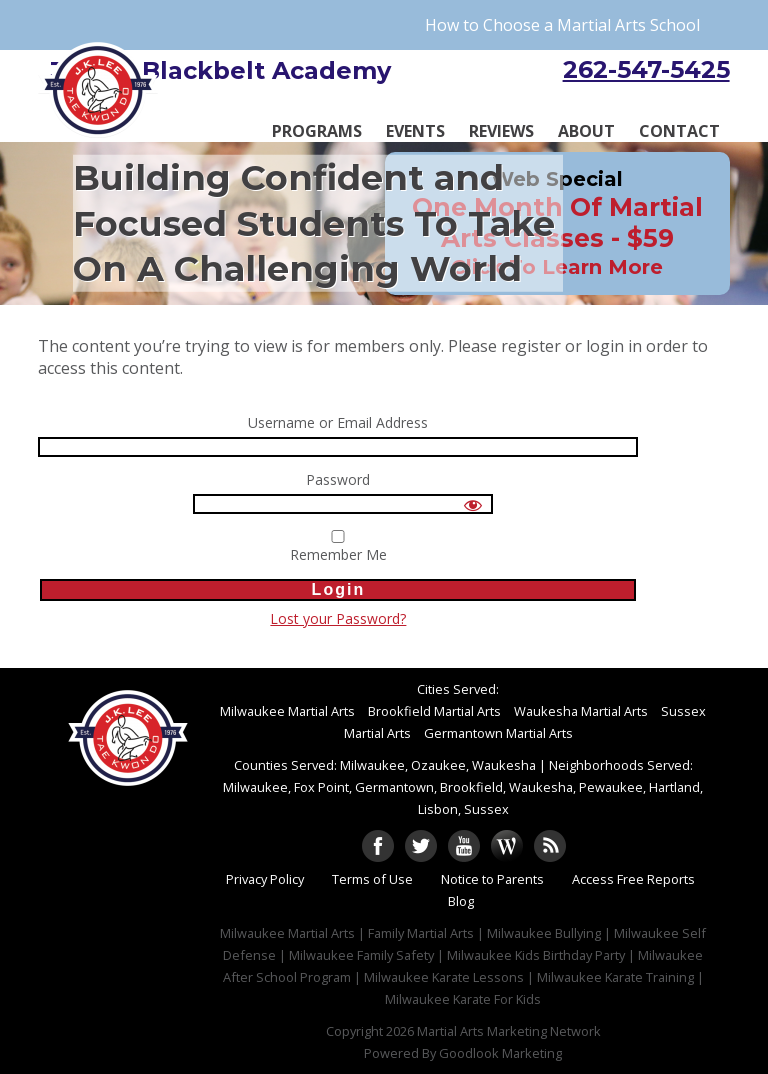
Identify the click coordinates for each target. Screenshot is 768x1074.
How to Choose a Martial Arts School (562, 25)
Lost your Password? (338, 618)
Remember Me (338, 547)
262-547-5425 (646, 69)
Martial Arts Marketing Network (509, 1031)
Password (338, 480)
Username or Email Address (338, 423)
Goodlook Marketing (500, 1053)
